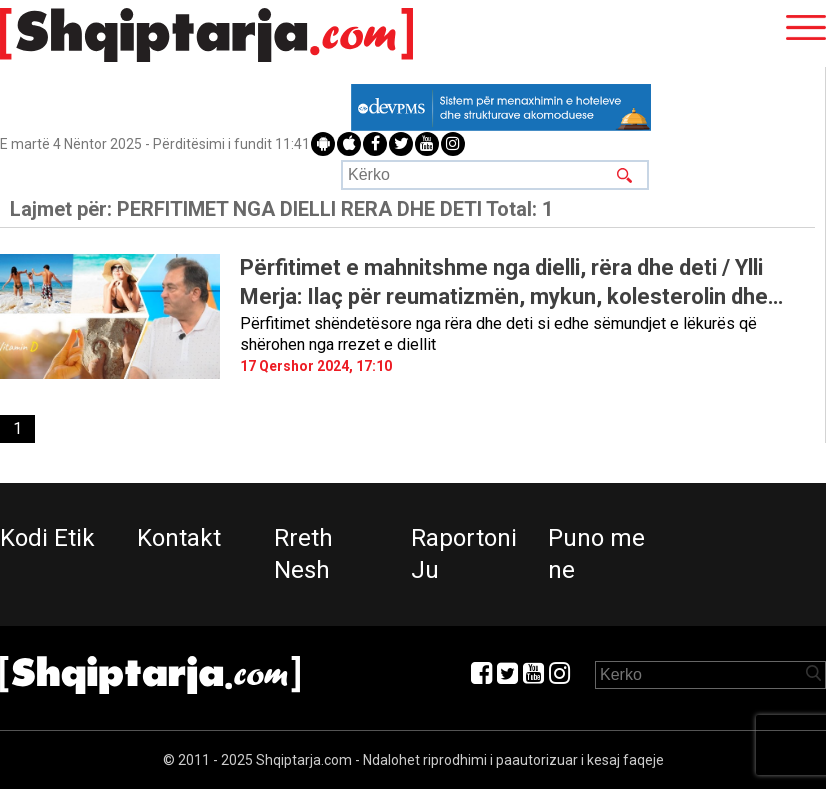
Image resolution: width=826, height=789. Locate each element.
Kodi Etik (47, 538)
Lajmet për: (281, 209)
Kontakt (179, 538)
